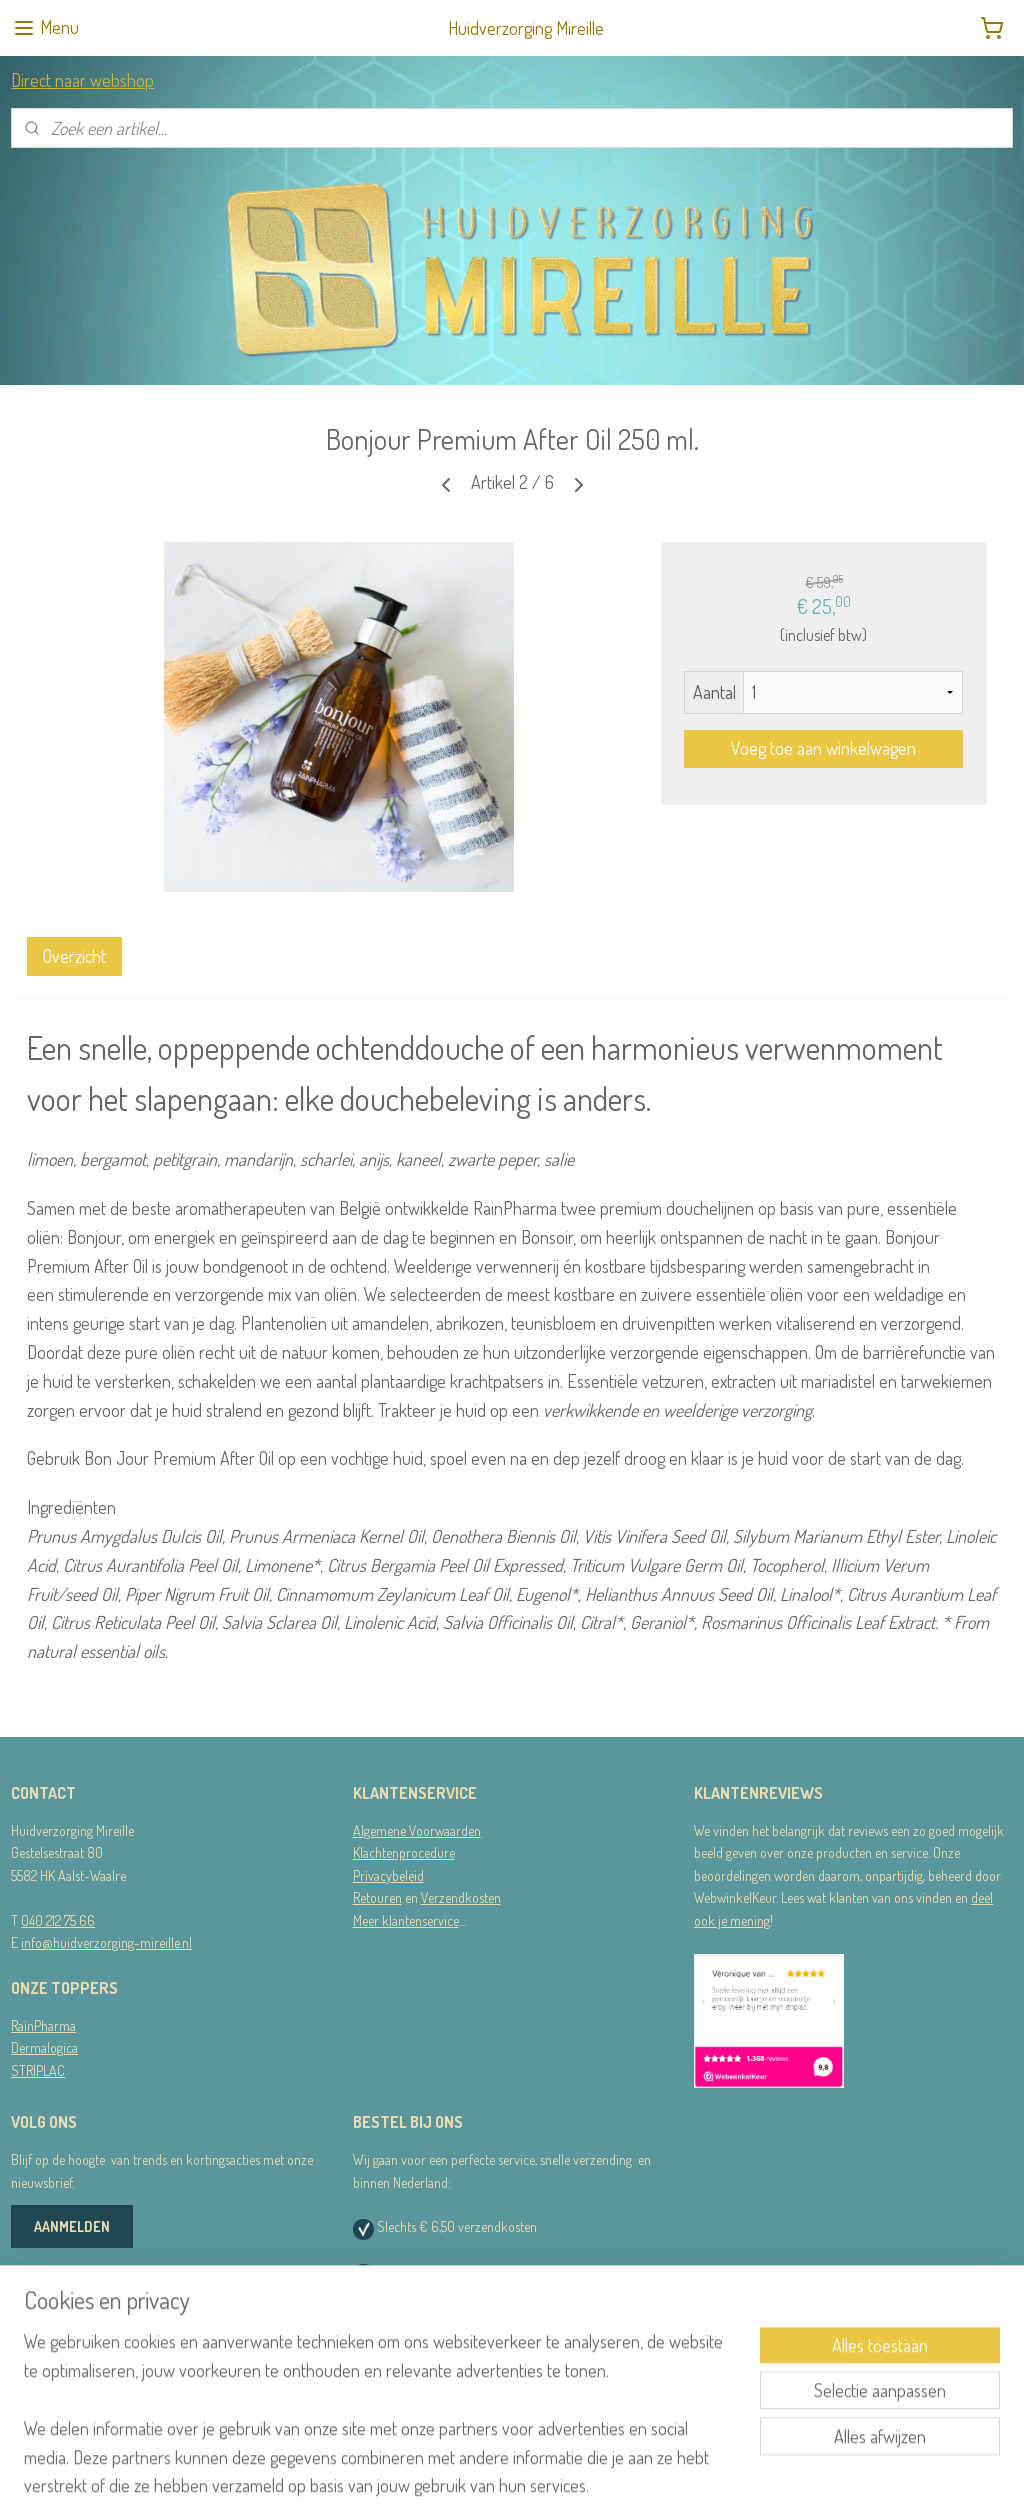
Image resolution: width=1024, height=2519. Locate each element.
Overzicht (74, 955)
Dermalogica (44, 2047)
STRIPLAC (38, 2070)
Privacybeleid (388, 1875)
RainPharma (43, 2025)
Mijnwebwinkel (701, 2482)
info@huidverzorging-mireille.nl (106, 1942)
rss (509, 2482)
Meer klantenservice (406, 1920)
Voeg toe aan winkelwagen (823, 748)
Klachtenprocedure (404, 1852)
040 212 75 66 (58, 1920)
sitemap (478, 2482)
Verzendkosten (461, 1897)
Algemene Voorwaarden (417, 1830)
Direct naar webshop (82, 80)
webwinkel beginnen (566, 2482)
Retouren (377, 1897)
